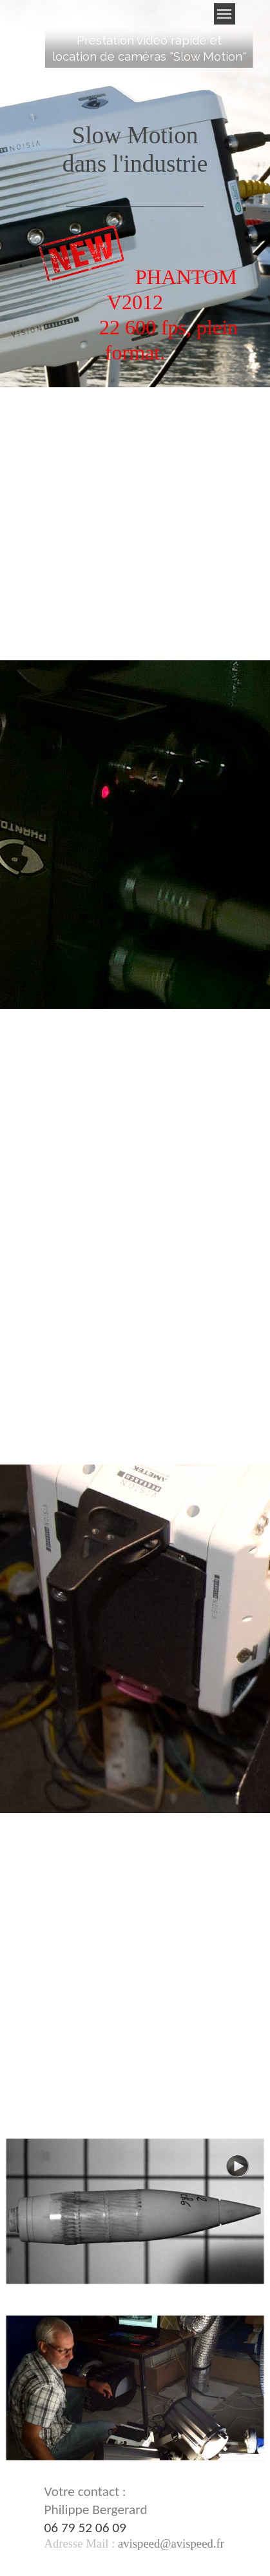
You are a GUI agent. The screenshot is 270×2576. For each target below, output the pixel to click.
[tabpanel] (149, 48)
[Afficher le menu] (224, 14)
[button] (169, 2543)
